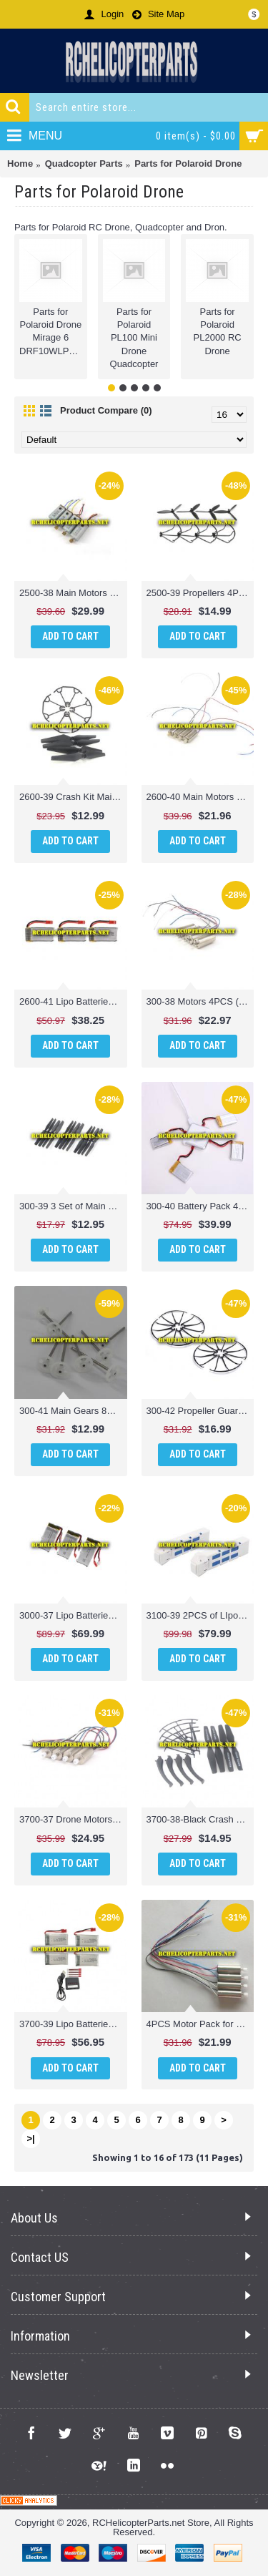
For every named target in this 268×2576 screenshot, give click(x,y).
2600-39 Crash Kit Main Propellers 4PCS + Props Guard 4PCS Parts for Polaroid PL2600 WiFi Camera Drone (73, 796)
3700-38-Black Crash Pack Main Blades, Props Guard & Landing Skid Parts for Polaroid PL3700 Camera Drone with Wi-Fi (200, 1819)
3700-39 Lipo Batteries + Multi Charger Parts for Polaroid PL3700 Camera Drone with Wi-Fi (73, 2024)
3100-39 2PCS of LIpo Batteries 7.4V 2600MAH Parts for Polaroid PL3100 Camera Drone (200, 1615)
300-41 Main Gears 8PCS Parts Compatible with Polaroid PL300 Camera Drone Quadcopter (73, 1410)
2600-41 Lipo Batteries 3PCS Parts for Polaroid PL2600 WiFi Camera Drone (73, 1001)
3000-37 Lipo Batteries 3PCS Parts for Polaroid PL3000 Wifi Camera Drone (73, 1615)
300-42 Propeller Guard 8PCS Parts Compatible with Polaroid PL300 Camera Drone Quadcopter (200, 1410)
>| (30, 2138)
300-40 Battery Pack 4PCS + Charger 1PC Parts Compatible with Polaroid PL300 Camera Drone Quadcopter (200, 1206)
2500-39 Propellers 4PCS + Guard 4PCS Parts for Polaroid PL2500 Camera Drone (200, 592)
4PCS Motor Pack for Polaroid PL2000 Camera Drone (200, 2024)
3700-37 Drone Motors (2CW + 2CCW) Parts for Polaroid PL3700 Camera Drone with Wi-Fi (73, 1819)
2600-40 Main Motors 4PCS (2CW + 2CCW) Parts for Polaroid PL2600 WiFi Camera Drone (200, 796)
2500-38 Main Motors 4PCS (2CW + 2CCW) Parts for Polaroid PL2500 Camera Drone (73, 592)
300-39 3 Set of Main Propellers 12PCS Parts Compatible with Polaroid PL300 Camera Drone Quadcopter (73, 1206)
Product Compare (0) (106, 410)
